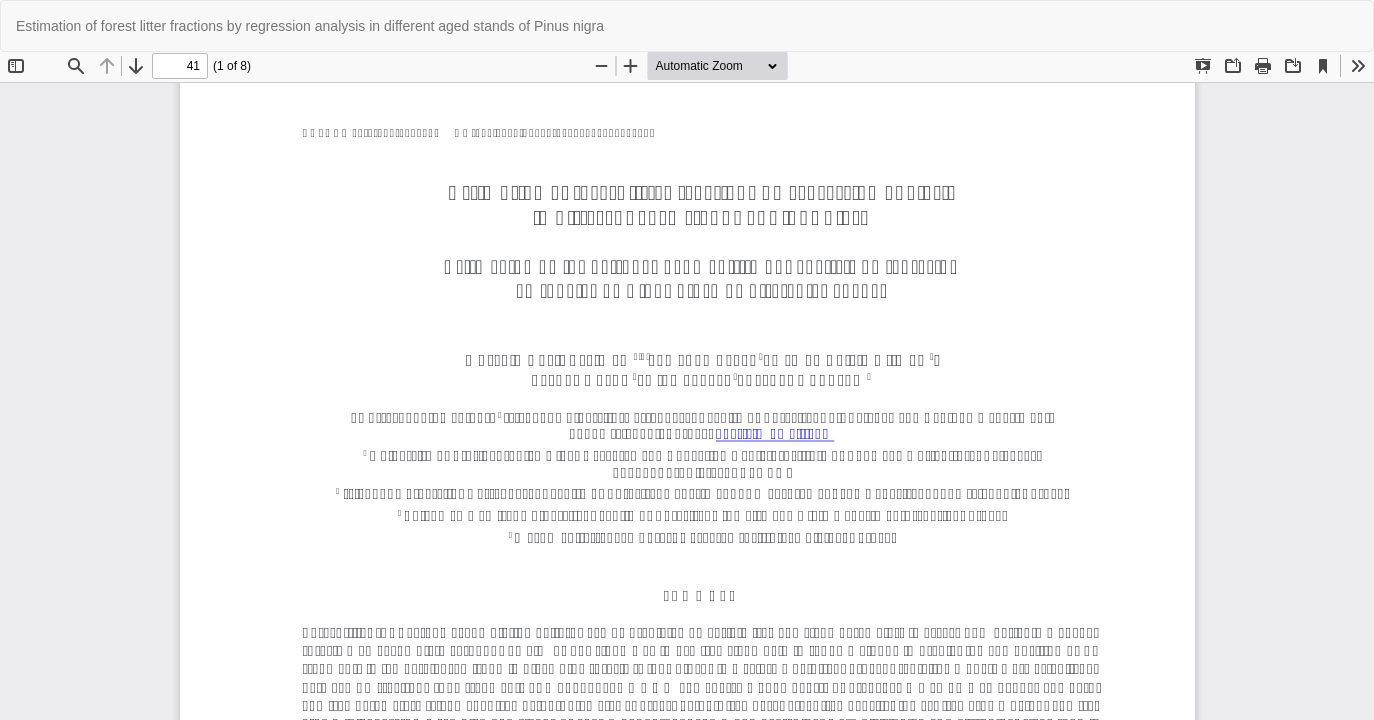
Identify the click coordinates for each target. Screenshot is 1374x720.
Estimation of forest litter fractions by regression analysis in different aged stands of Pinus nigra (310, 26)
